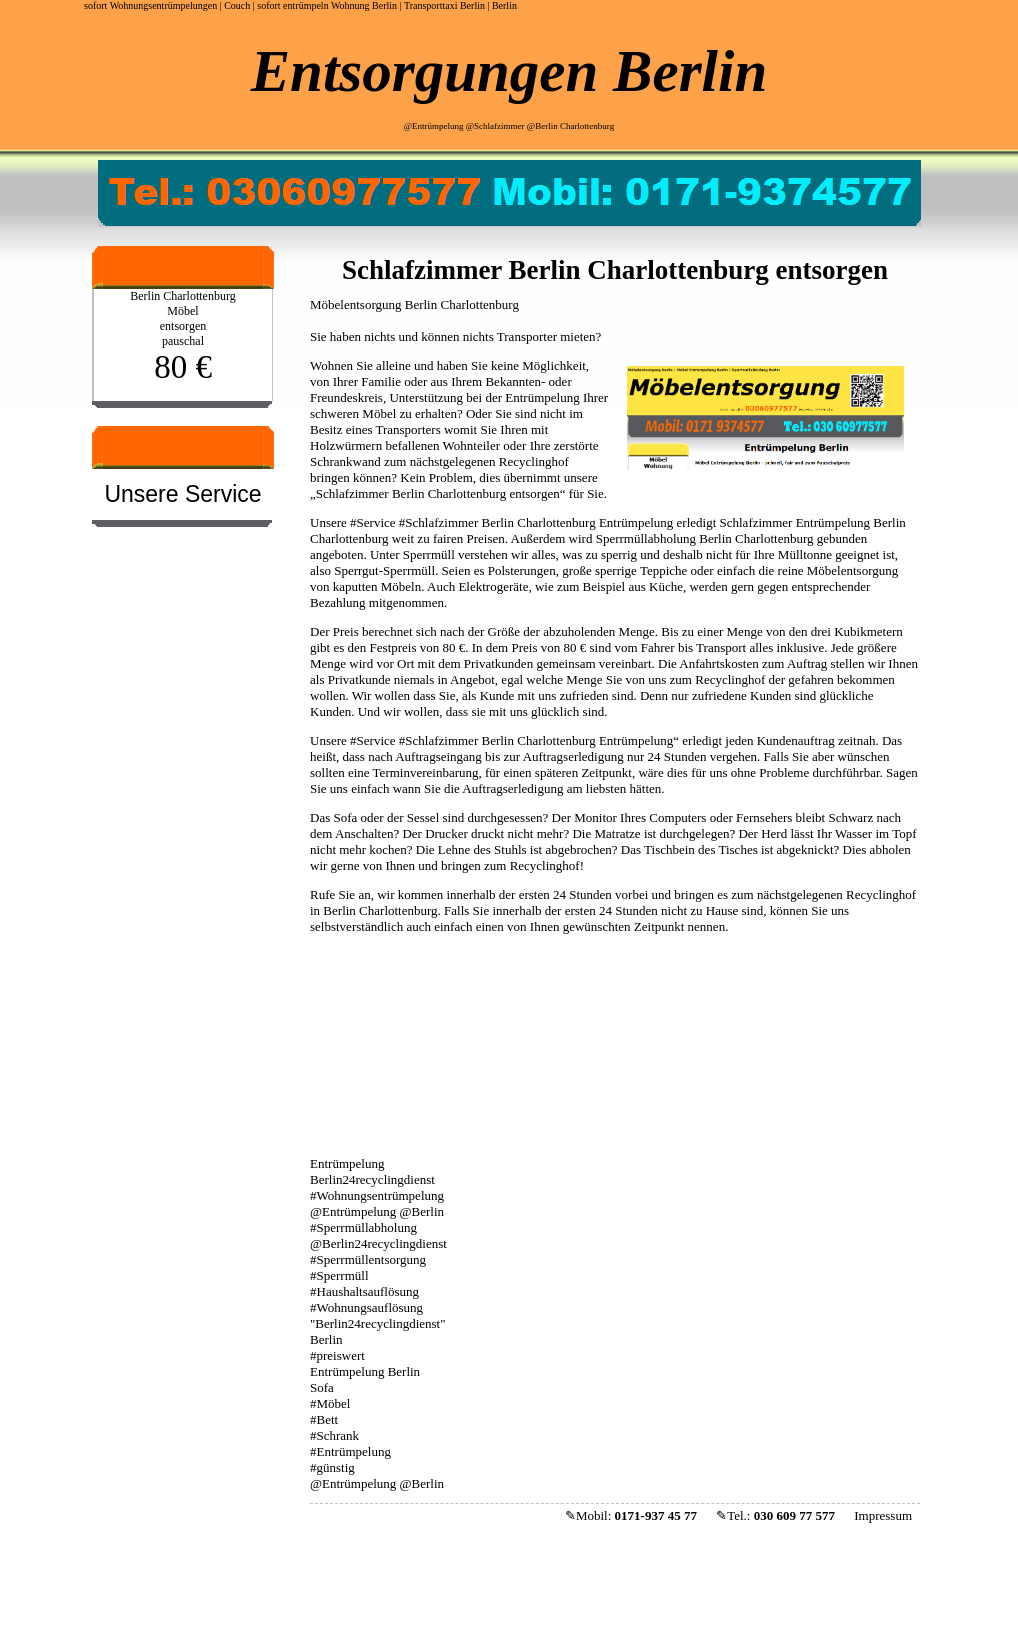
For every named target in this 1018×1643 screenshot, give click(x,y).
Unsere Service (182, 494)
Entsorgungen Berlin (509, 71)
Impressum (883, 1515)
